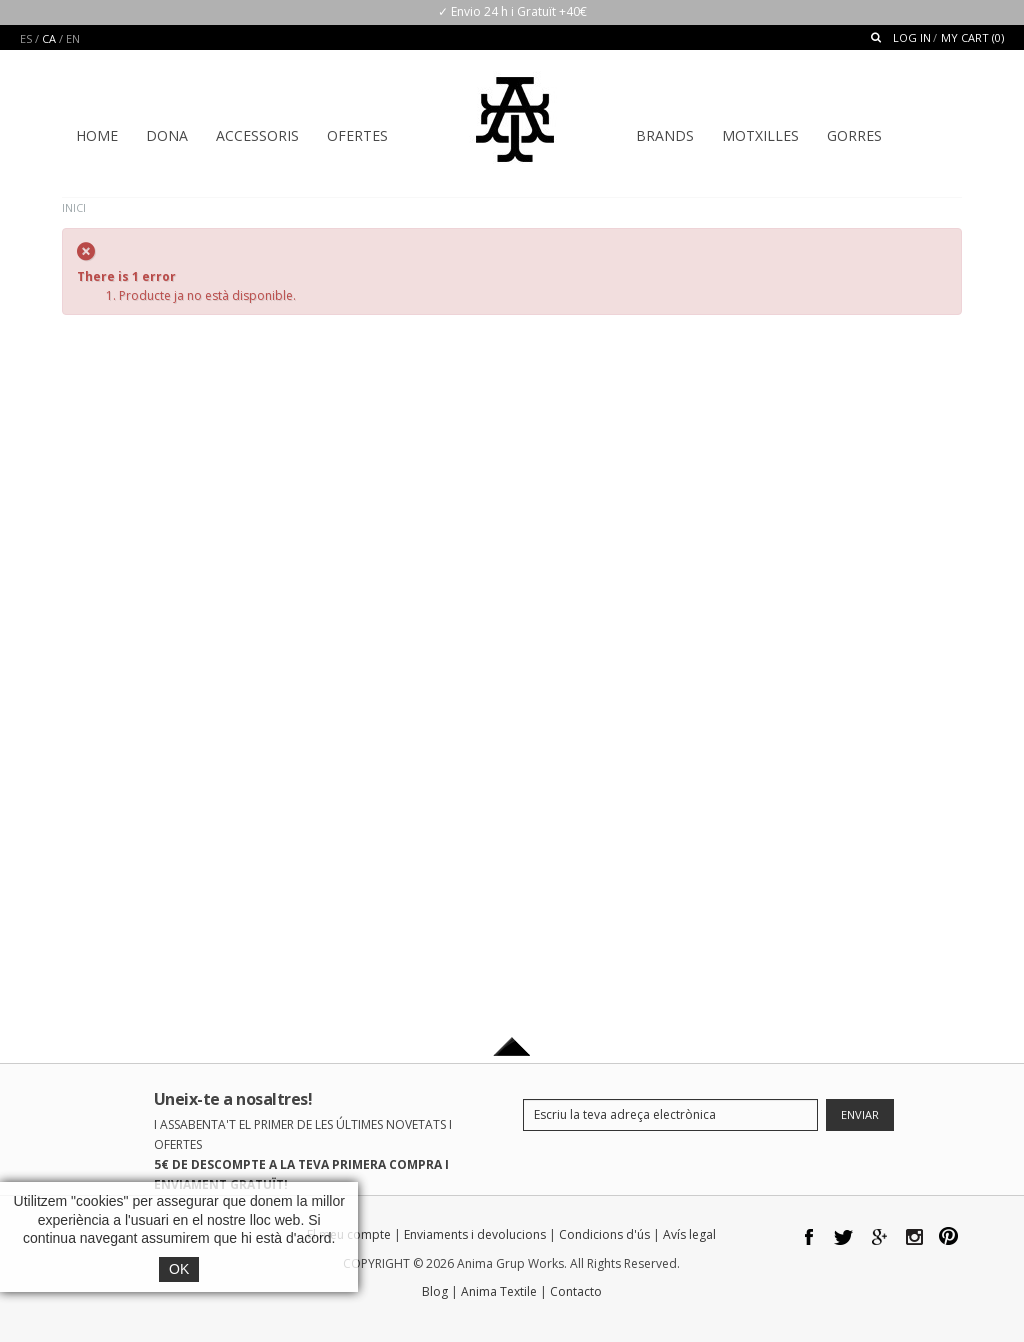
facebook (809, 1238)
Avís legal (689, 1234)
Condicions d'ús (604, 1234)
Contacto (576, 1291)
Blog (435, 1291)
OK (179, 1269)
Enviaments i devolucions (475, 1234)
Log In (912, 37)
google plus (879, 1238)
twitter (844, 1238)
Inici (74, 207)
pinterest (949, 1238)
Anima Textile (499, 1291)
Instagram (914, 1238)
